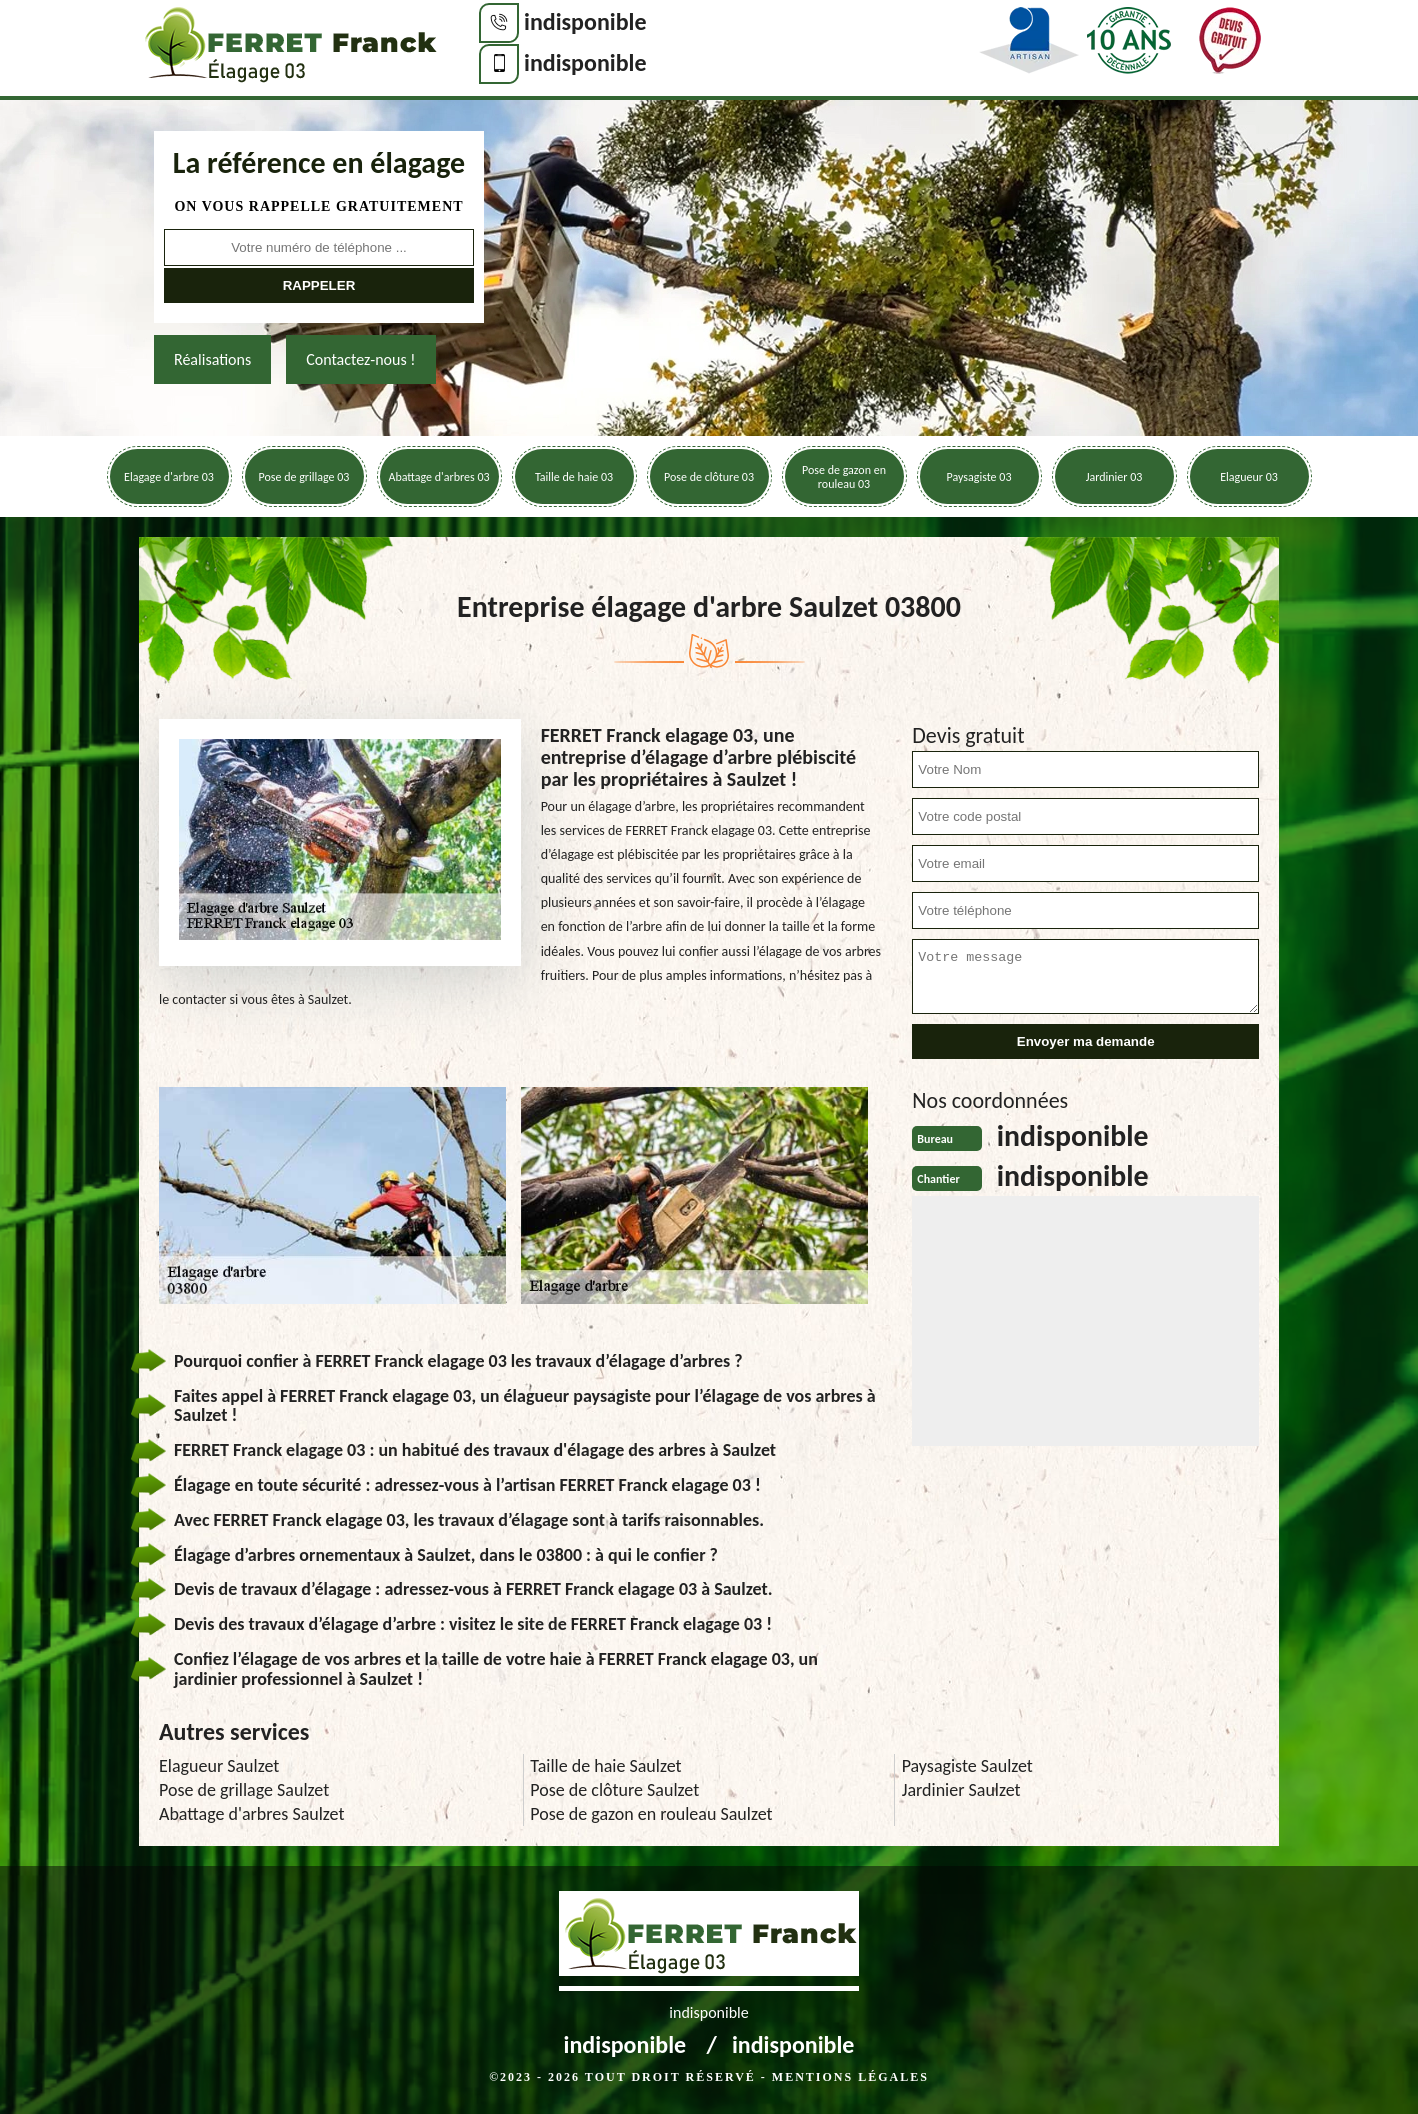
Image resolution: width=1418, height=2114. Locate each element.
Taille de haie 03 (574, 477)
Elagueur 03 (1249, 477)
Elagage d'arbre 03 (169, 477)
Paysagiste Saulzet (967, 1766)
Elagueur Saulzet (219, 1766)
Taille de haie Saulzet (605, 1766)
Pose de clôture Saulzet (614, 1790)
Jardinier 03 (1114, 477)
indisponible (585, 21)
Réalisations (212, 359)
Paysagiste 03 (979, 477)
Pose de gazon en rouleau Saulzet (651, 1814)
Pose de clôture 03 (709, 477)
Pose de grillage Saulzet (244, 1790)
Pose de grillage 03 (304, 477)
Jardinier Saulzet (961, 1790)
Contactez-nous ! (360, 359)
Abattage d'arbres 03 (438, 477)
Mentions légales (850, 2077)
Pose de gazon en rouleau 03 (844, 477)
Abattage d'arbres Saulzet (251, 1814)
